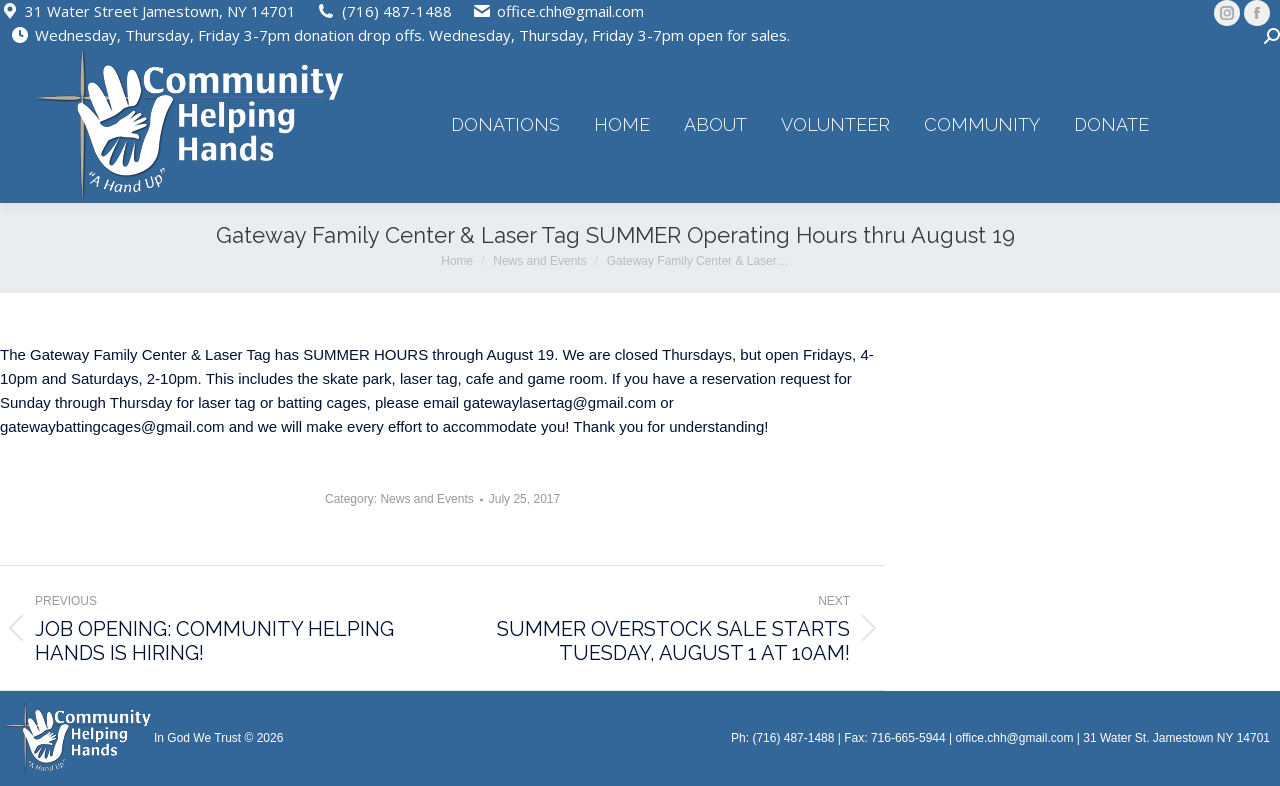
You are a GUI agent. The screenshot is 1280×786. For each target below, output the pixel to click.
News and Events (426, 499)
